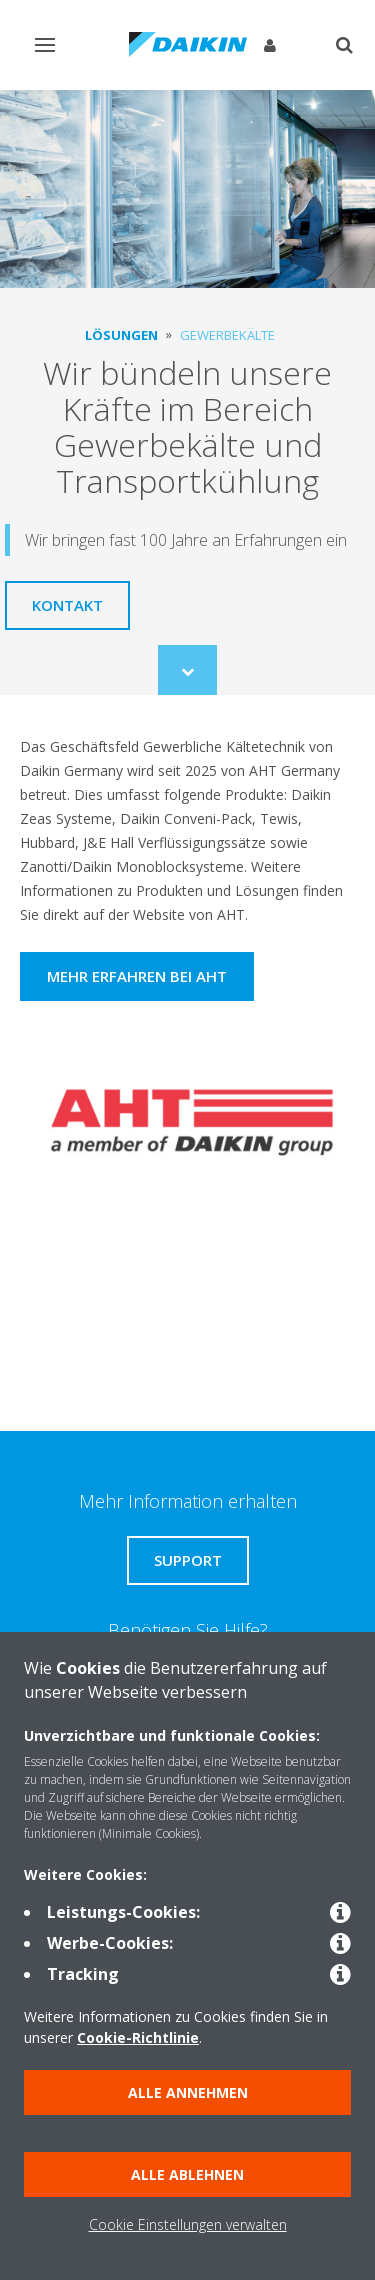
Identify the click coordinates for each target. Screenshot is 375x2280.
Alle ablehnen (187, 2174)
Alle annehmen (188, 2092)
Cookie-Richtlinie (138, 2037)
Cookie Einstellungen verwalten (188, 2224)
